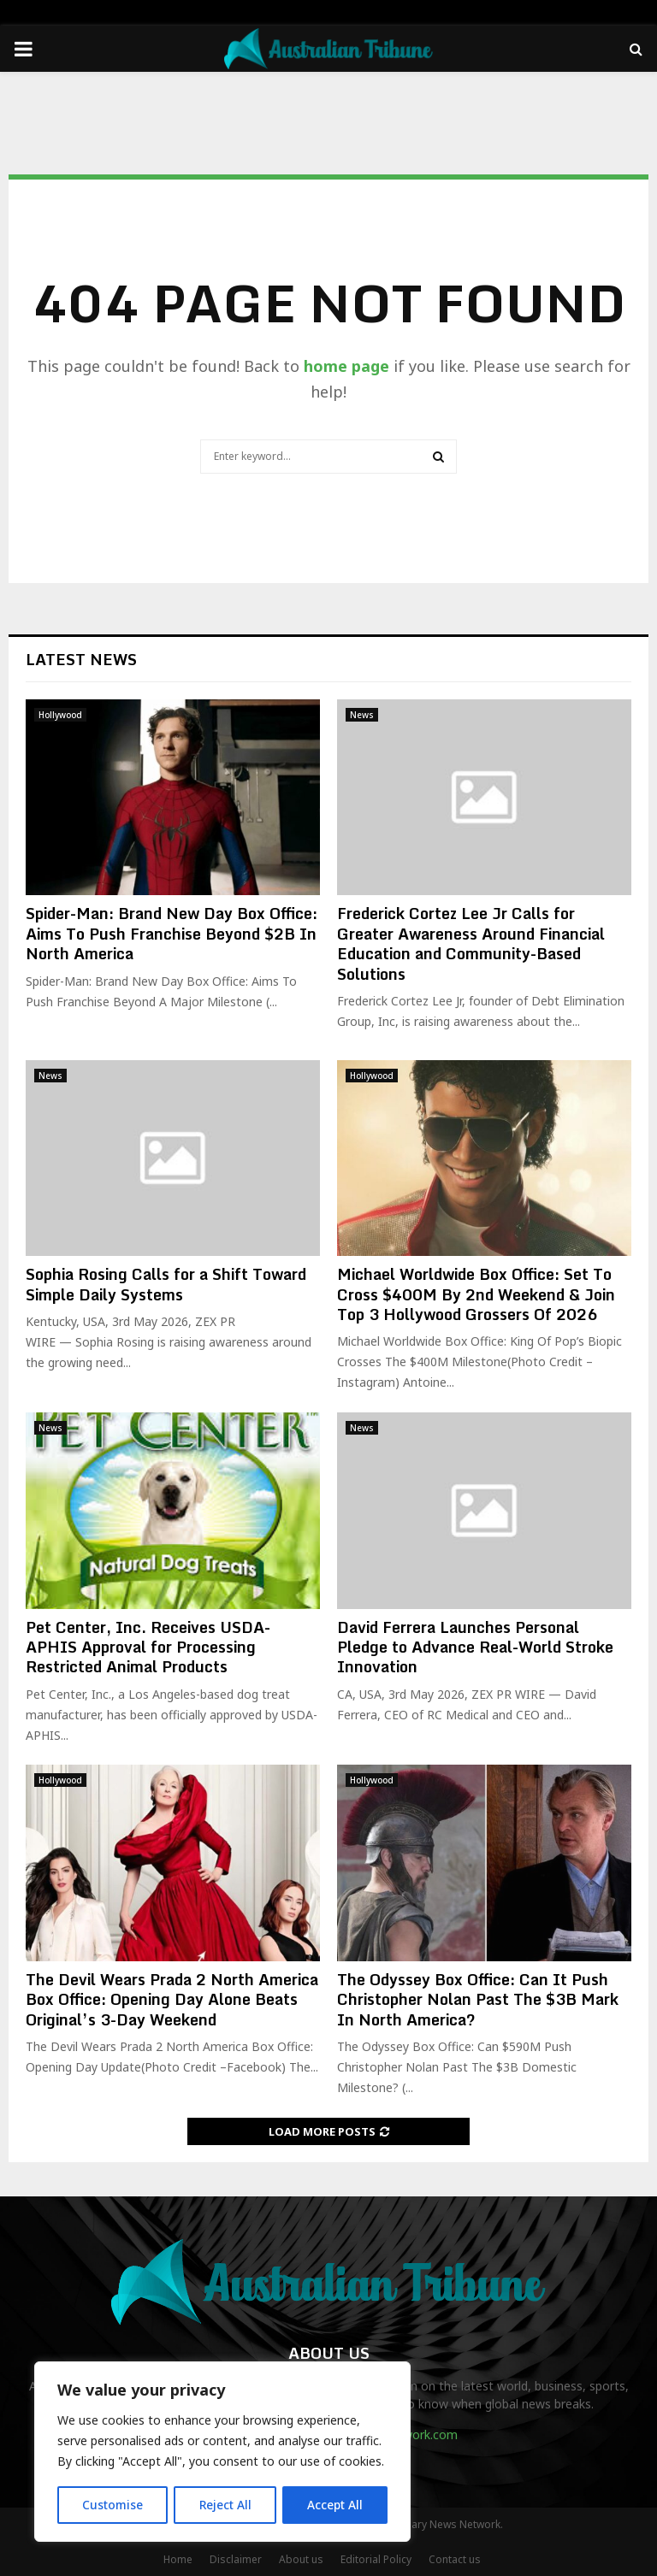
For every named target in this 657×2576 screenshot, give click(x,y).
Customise (112, 2504)
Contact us (455, 2559)
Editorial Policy (375, 2559)
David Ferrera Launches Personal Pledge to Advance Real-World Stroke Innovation (475, 1647)
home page (346, 366)
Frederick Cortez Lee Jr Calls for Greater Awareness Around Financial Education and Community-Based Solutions (471, 943)
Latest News (81, 659)
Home (177, 2559)
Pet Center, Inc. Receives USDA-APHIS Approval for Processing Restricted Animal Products (148, 1647)
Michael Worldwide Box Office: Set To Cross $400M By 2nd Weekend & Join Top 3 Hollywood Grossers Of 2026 (476, 1294)
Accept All (335, 2504)
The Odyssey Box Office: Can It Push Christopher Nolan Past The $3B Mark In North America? (478, 1999)
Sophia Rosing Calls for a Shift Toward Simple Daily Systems (166, 1283)
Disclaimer (236, 2559)
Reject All (225, 2504)
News (362, 715)
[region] (222, 2452)
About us (301, 2559)
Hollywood (60, 715)
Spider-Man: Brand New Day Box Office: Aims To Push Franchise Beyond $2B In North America (171, 933)
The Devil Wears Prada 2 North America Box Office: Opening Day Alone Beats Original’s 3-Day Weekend (172, 1999)
